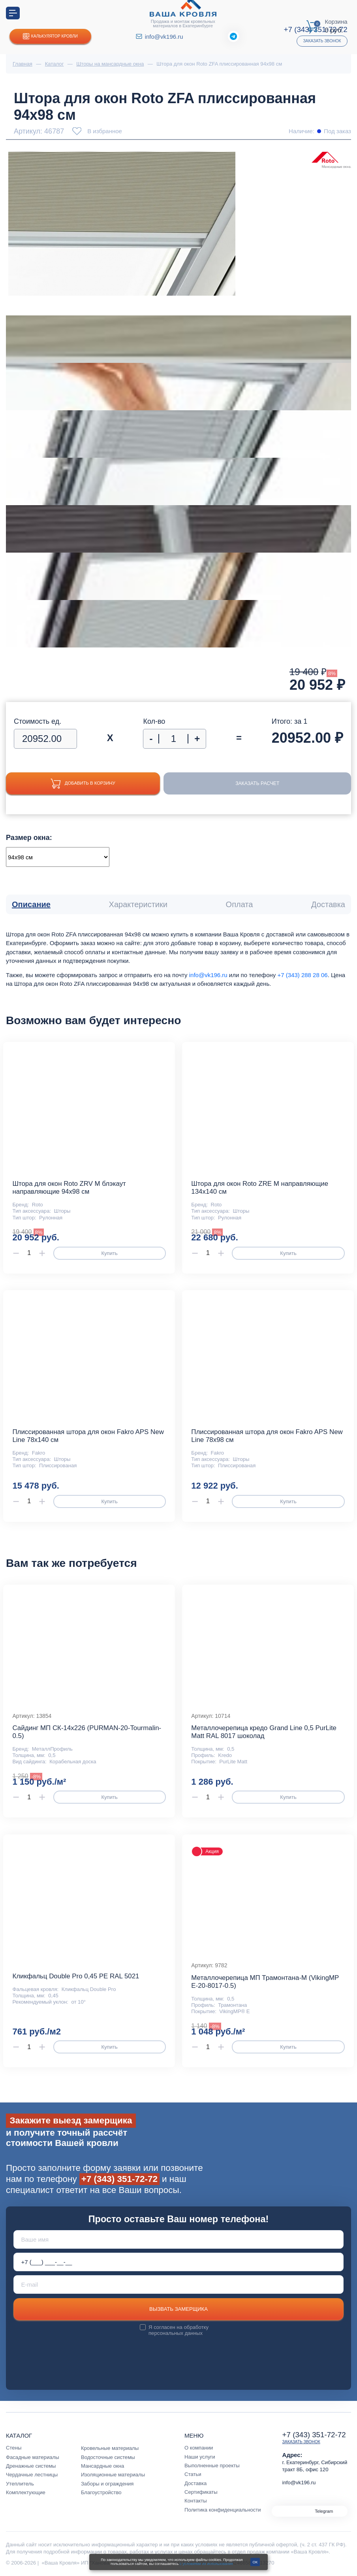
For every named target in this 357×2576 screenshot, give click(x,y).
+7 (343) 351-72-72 (119, 2179)
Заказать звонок (322, 41)
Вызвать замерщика (178, 2309)
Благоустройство (101, 2492)
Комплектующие (25, 2492)
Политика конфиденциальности (222, 2510)
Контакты (195, 2501)
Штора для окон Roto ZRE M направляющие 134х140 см (259, 1187)
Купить (109, 1253)
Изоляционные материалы (113, 2475)
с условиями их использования (206, 2564)
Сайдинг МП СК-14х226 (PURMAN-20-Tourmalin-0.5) (86, 1732)
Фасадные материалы (32, 2457)
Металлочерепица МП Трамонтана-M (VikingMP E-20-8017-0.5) (265, 1981)
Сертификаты (201, 2492)
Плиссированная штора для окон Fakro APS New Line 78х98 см (266, 1436)
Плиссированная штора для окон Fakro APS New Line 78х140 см (87, 1436)
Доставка (195, 2483)
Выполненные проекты (212, 2465)
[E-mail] (178, 2284)
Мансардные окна (102, 2466)
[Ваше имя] (178, 2239)
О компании (198, 2448)
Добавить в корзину (90, 784)
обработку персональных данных (178, 2330)
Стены (13, 2448)
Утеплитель (20, 2484)
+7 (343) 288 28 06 (302, 975)
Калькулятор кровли (50, 36)
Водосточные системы (108, 2457)
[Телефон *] (178, 2262)
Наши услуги (199, 2457)
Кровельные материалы (110, 2448)
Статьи (192, 2474)
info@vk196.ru (164, 37)
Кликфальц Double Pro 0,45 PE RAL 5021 (75, 1976)
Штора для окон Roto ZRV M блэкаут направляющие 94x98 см (69, 1187)
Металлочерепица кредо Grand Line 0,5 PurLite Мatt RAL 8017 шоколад (263, 1732)
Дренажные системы (31, 2466)
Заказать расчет (264, 784)
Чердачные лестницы (32, 2475)
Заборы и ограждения (107, 2484)
